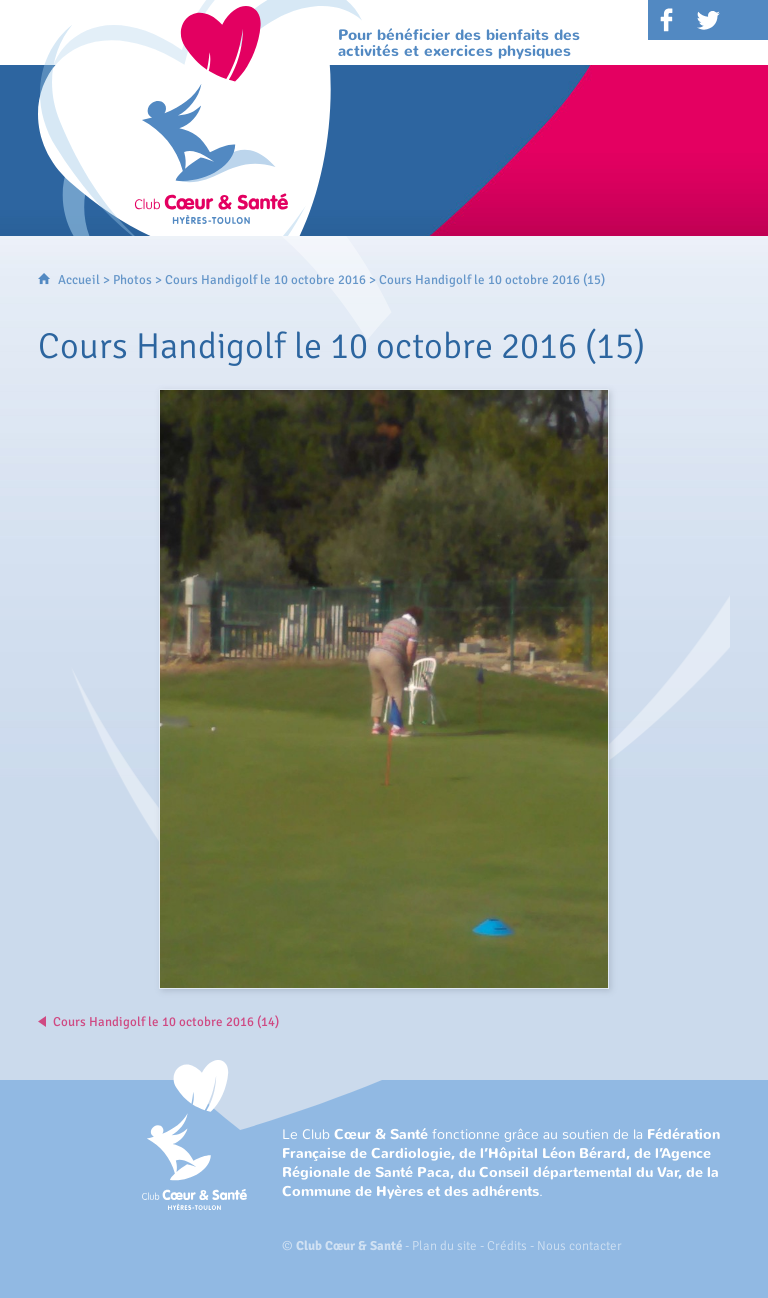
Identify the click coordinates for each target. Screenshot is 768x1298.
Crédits (507, 1246)
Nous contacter (579, 1246)
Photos (132, 280)
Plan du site (444, 1246)
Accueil (79, 280)
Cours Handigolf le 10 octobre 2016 (265, 280)
